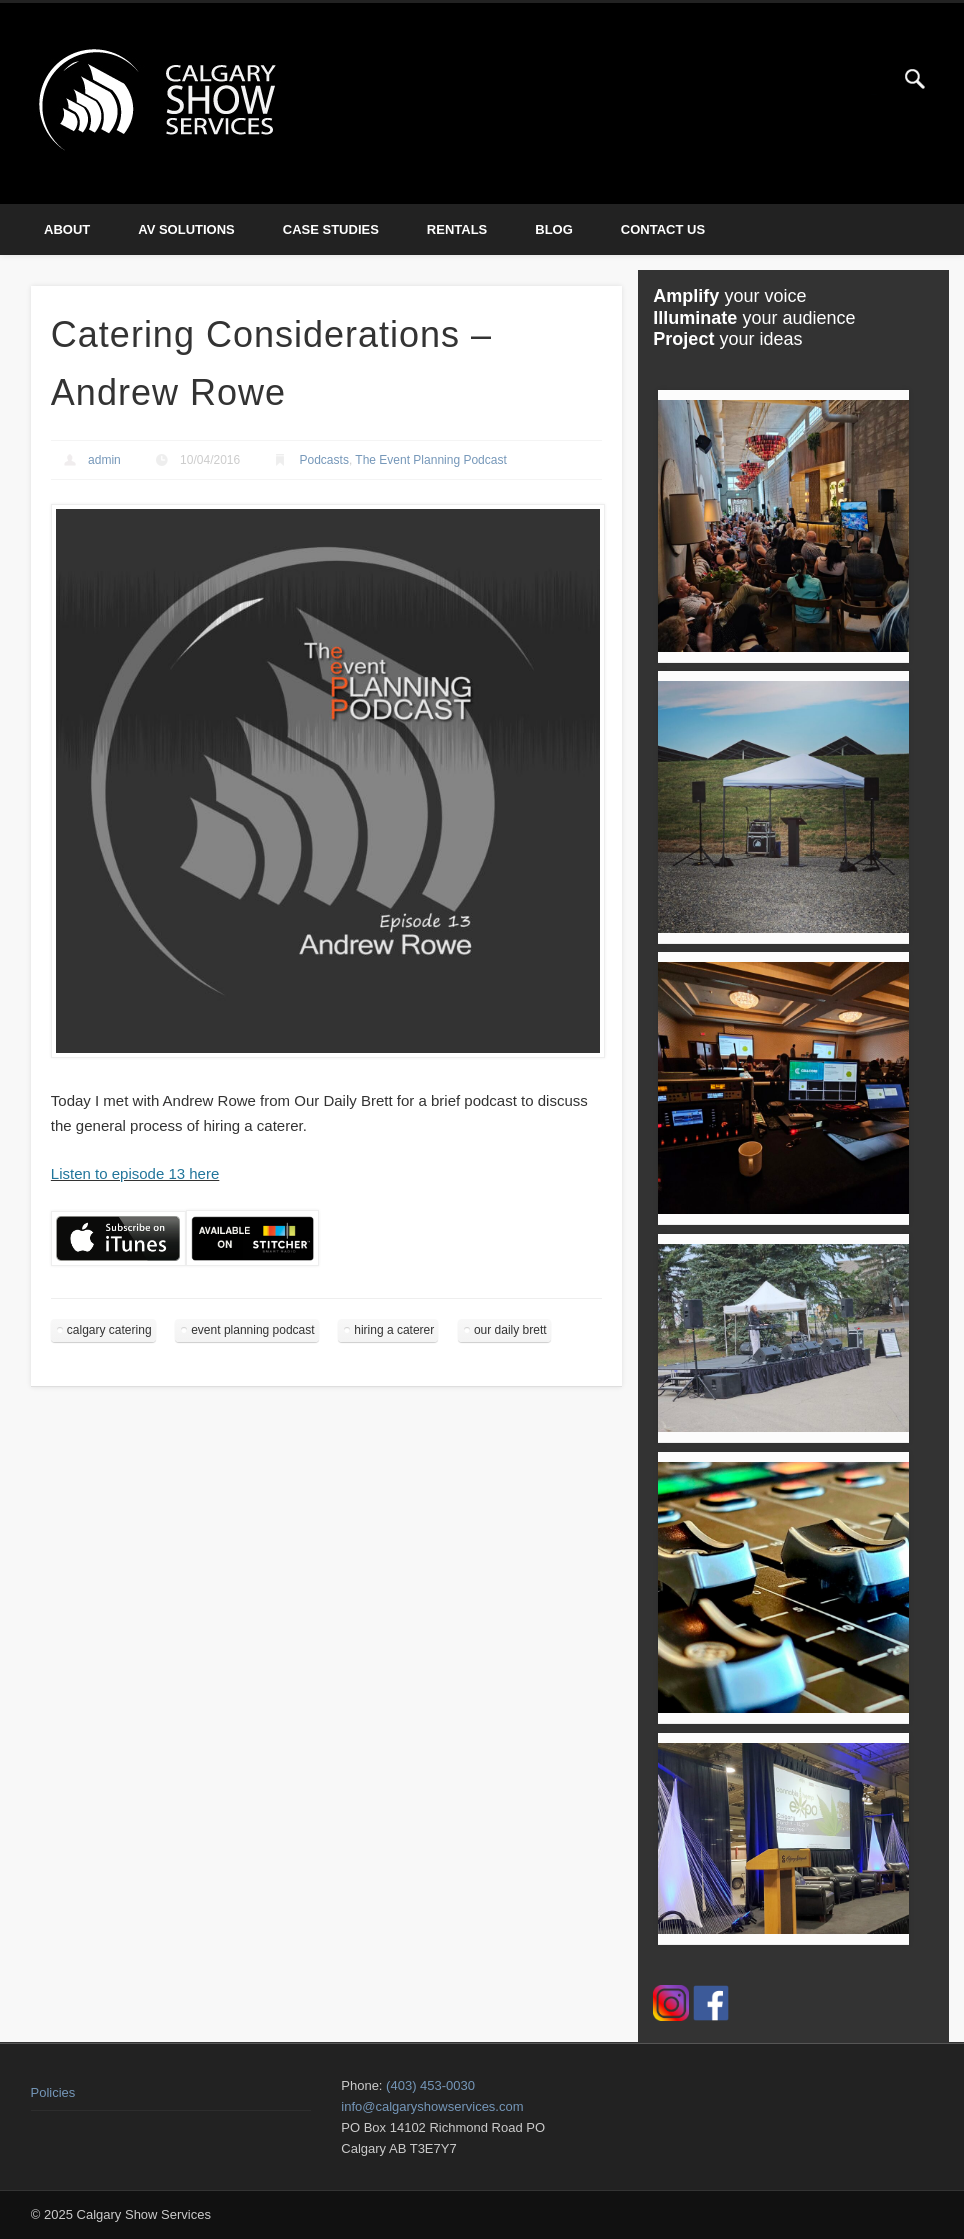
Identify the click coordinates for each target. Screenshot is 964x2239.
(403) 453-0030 (430, 2085)
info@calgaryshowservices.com (432, 2106)
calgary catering (109, 1330)
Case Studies (331, 229)
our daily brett (510, 1330)
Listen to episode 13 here (135, 1173)
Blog (554, 229)
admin (104, 460)
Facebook (833, 79)
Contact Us (663, 229)
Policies (53, 2092)
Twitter (874, 79)
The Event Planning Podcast (430, 460)
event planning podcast (252, 1330)
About (67, 229)
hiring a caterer (394, 1330)
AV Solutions (186, 229)
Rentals (457, 229)
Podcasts (324, 460)
